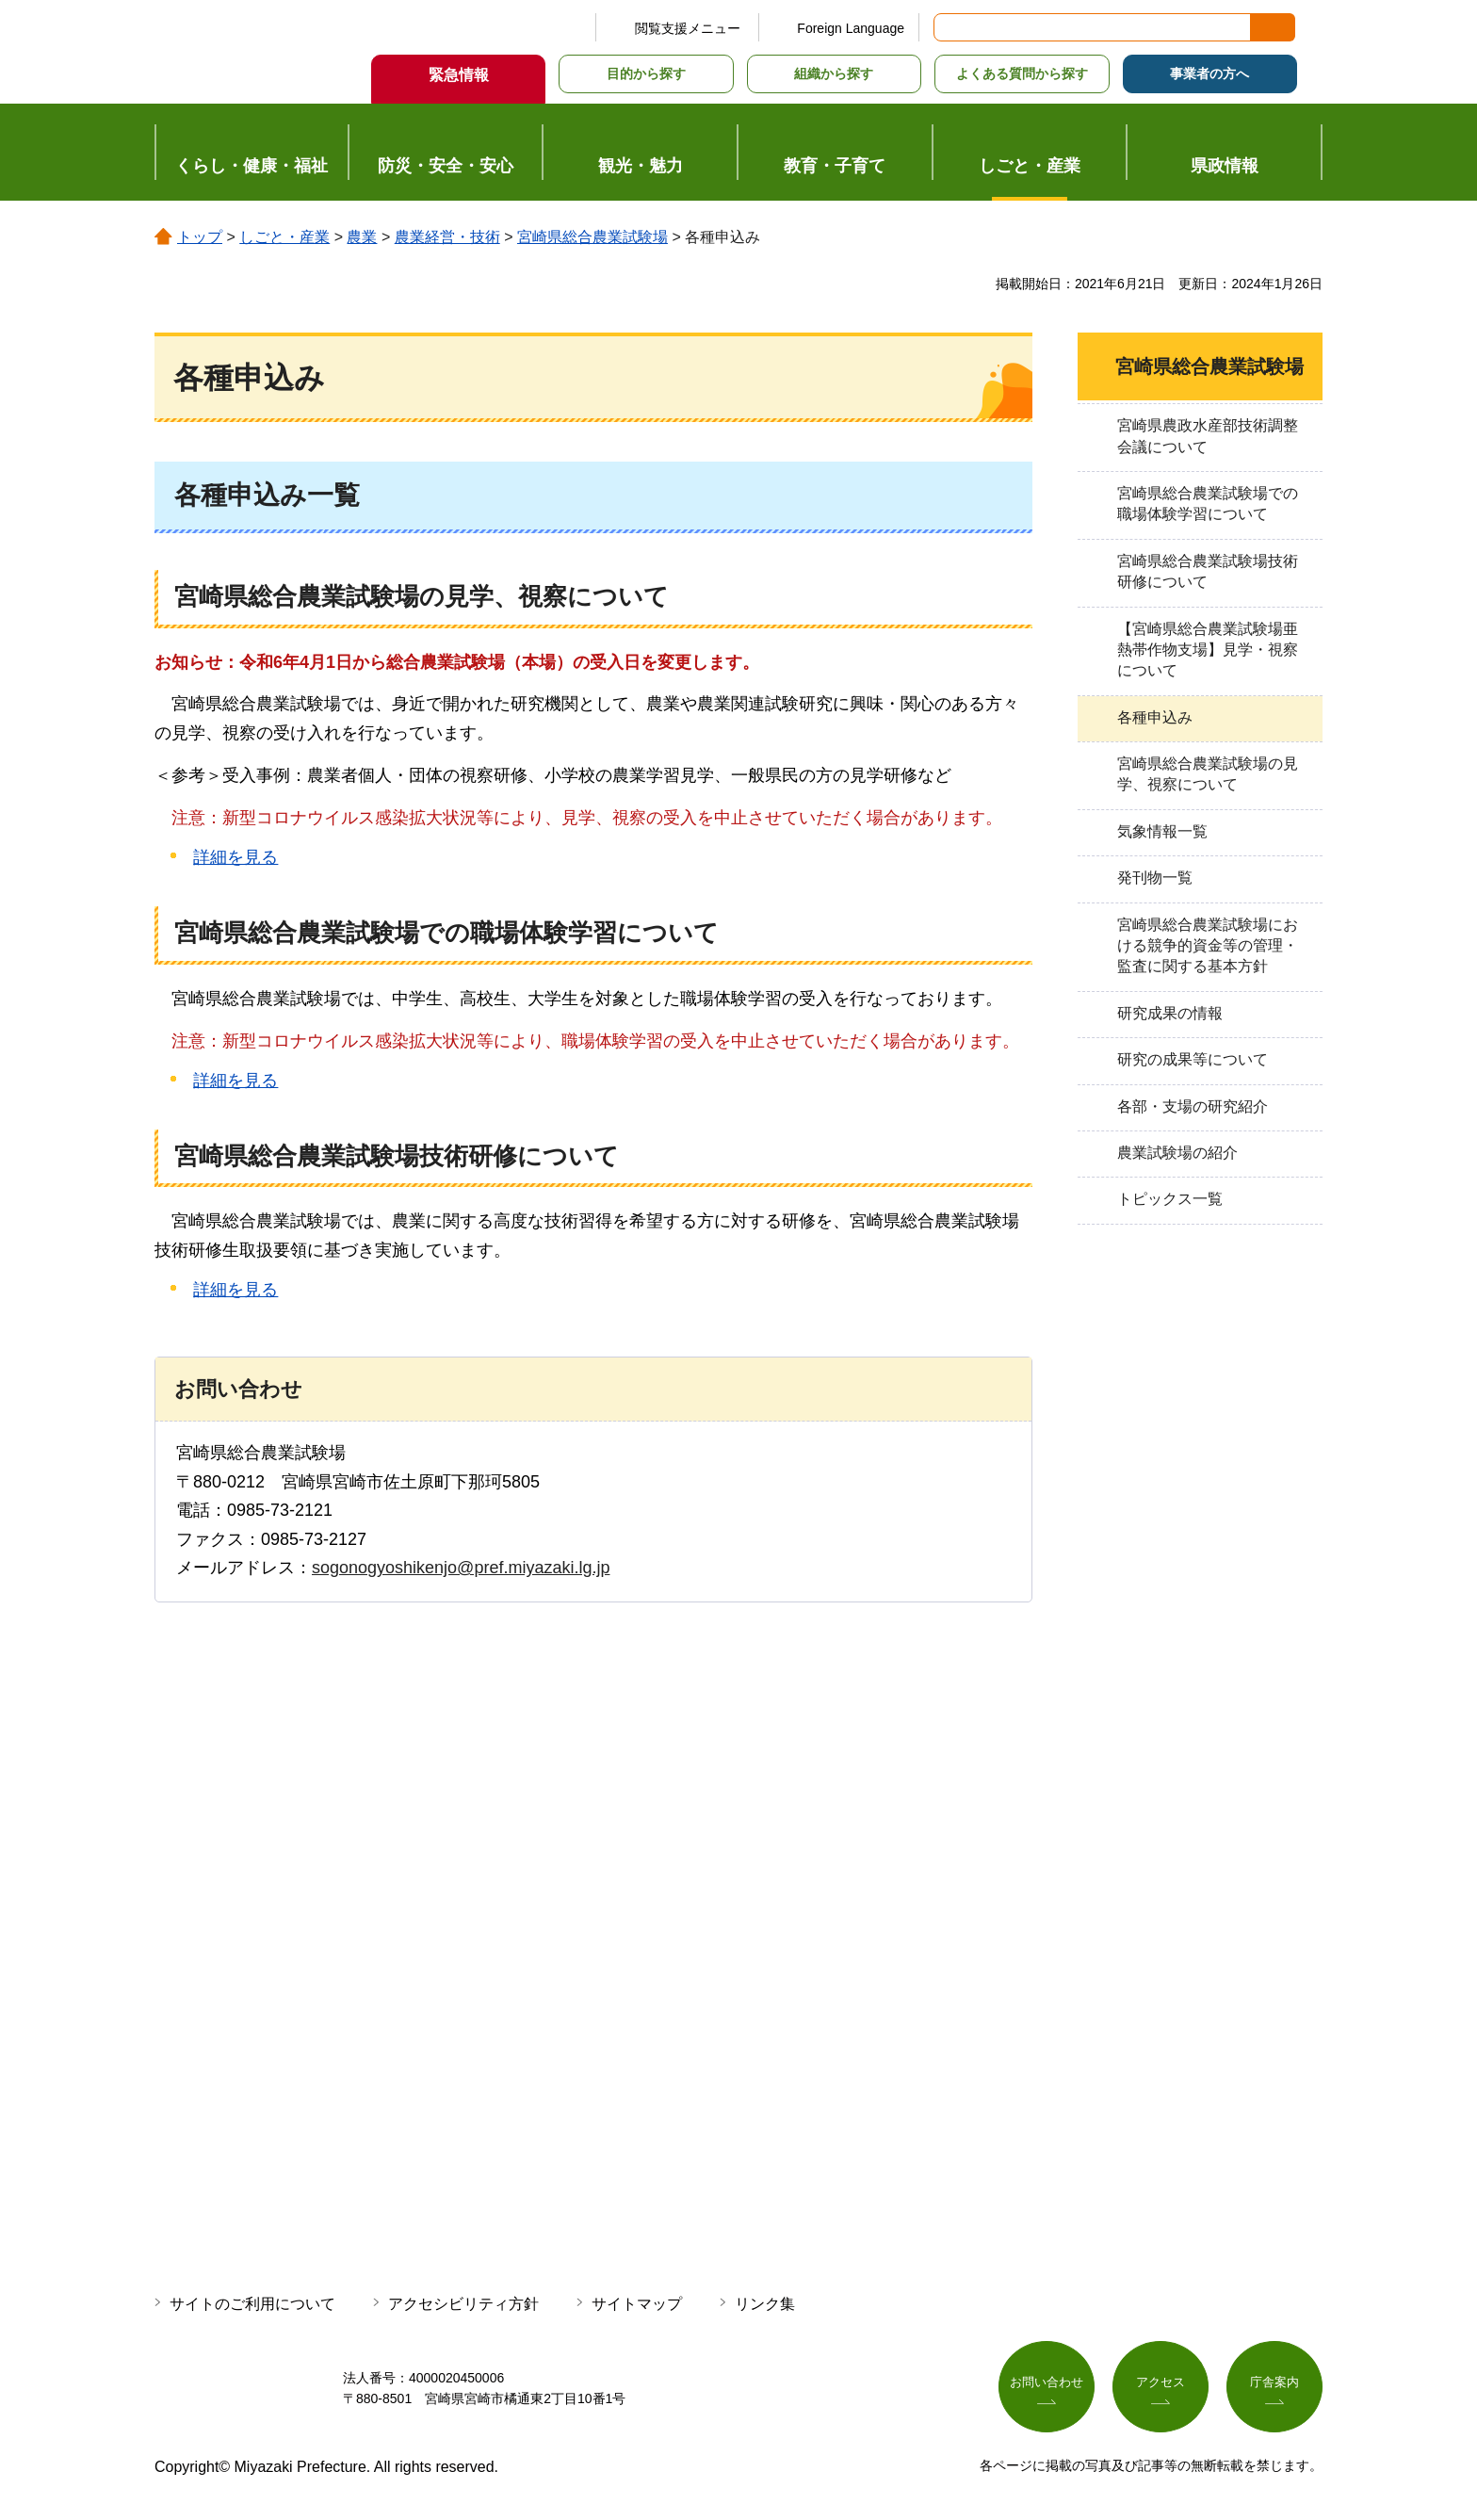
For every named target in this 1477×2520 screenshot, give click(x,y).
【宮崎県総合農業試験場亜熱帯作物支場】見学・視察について (1207, 650)
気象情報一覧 (1162, 831)
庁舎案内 (1274, 2384)
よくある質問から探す (1022, 73)
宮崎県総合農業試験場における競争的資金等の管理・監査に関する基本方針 (1207, 946)
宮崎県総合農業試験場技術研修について (1207, 571)
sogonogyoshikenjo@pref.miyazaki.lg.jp (460, 1567)
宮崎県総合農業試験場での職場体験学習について (1207, 503)
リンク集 (765, 2304)
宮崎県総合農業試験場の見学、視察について (1207, 774)
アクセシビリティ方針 (463, 2304)
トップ (199, 237)
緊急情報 (459, 75)
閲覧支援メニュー (687, 28)
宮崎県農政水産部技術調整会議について (1207, 435)
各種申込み (1155, 717)
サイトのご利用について (252, 2304)
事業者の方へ (1209, 73)
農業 (362, 237)
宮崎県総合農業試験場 (592, 237)
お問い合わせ (1046, 2384)
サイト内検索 (949, 27)
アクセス (1160, 2384)
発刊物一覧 (1155, 878)
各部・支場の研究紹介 (1192, 1106)
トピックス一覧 (1170, 1199)
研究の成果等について (1192, 1059)
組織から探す (833, 73)
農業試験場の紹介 (1177, 1153)
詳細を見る (235, 857)
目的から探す (646, 73)
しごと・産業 (284, 237)
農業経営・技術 (447, 237)
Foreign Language (850, 28)
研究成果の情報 (1170, 1013)
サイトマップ (637, 2304)
